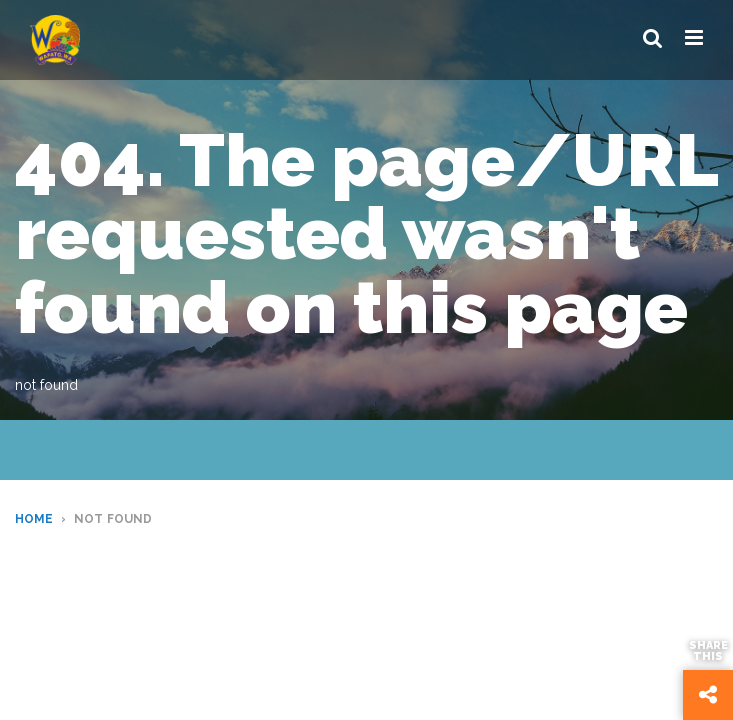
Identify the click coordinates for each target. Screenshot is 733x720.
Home (34, 519)
